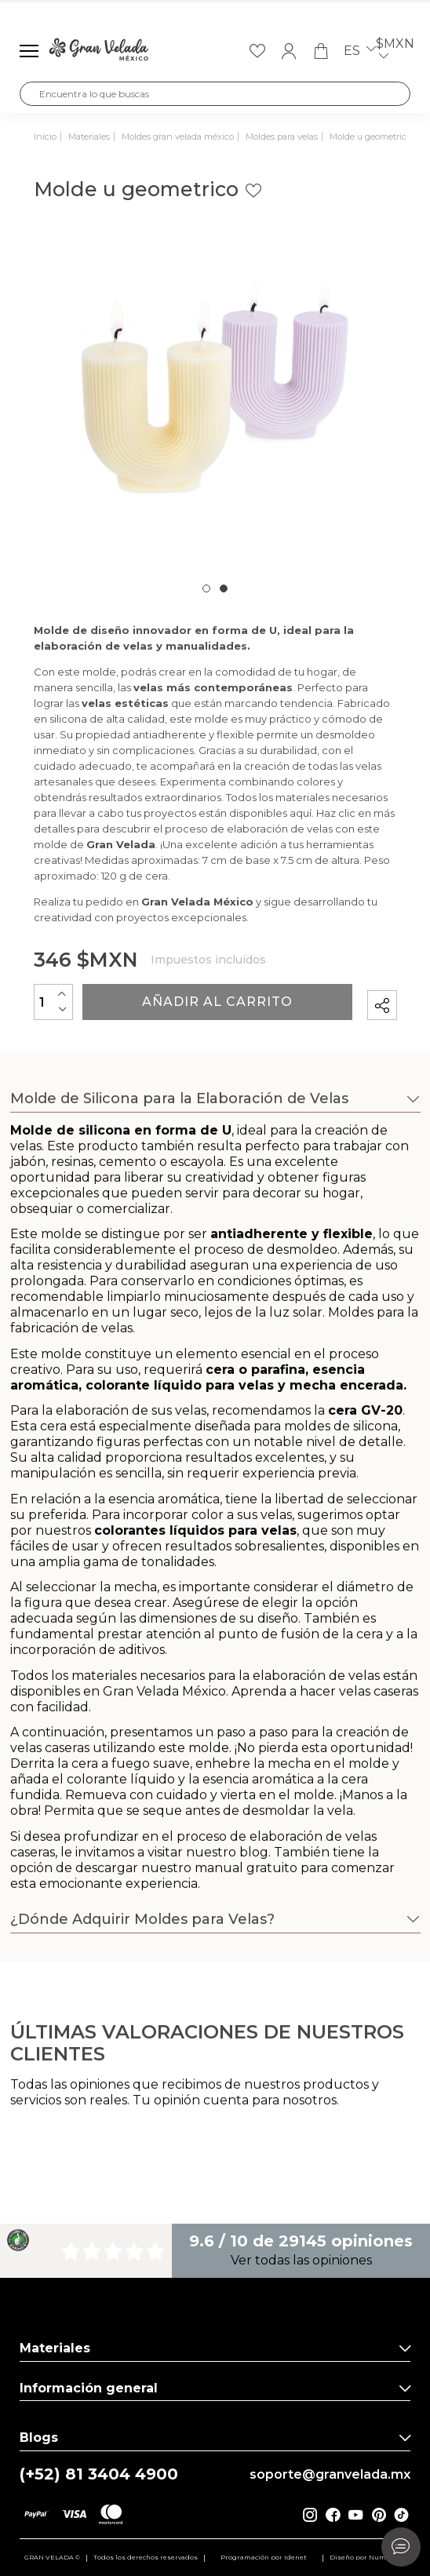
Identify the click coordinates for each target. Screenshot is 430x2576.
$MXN (395, 51)
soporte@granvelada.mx (330, 2475)
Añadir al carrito (217, 1001)
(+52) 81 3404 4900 (99, 2474)
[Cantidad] (53, 1001)
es (360, 51)
